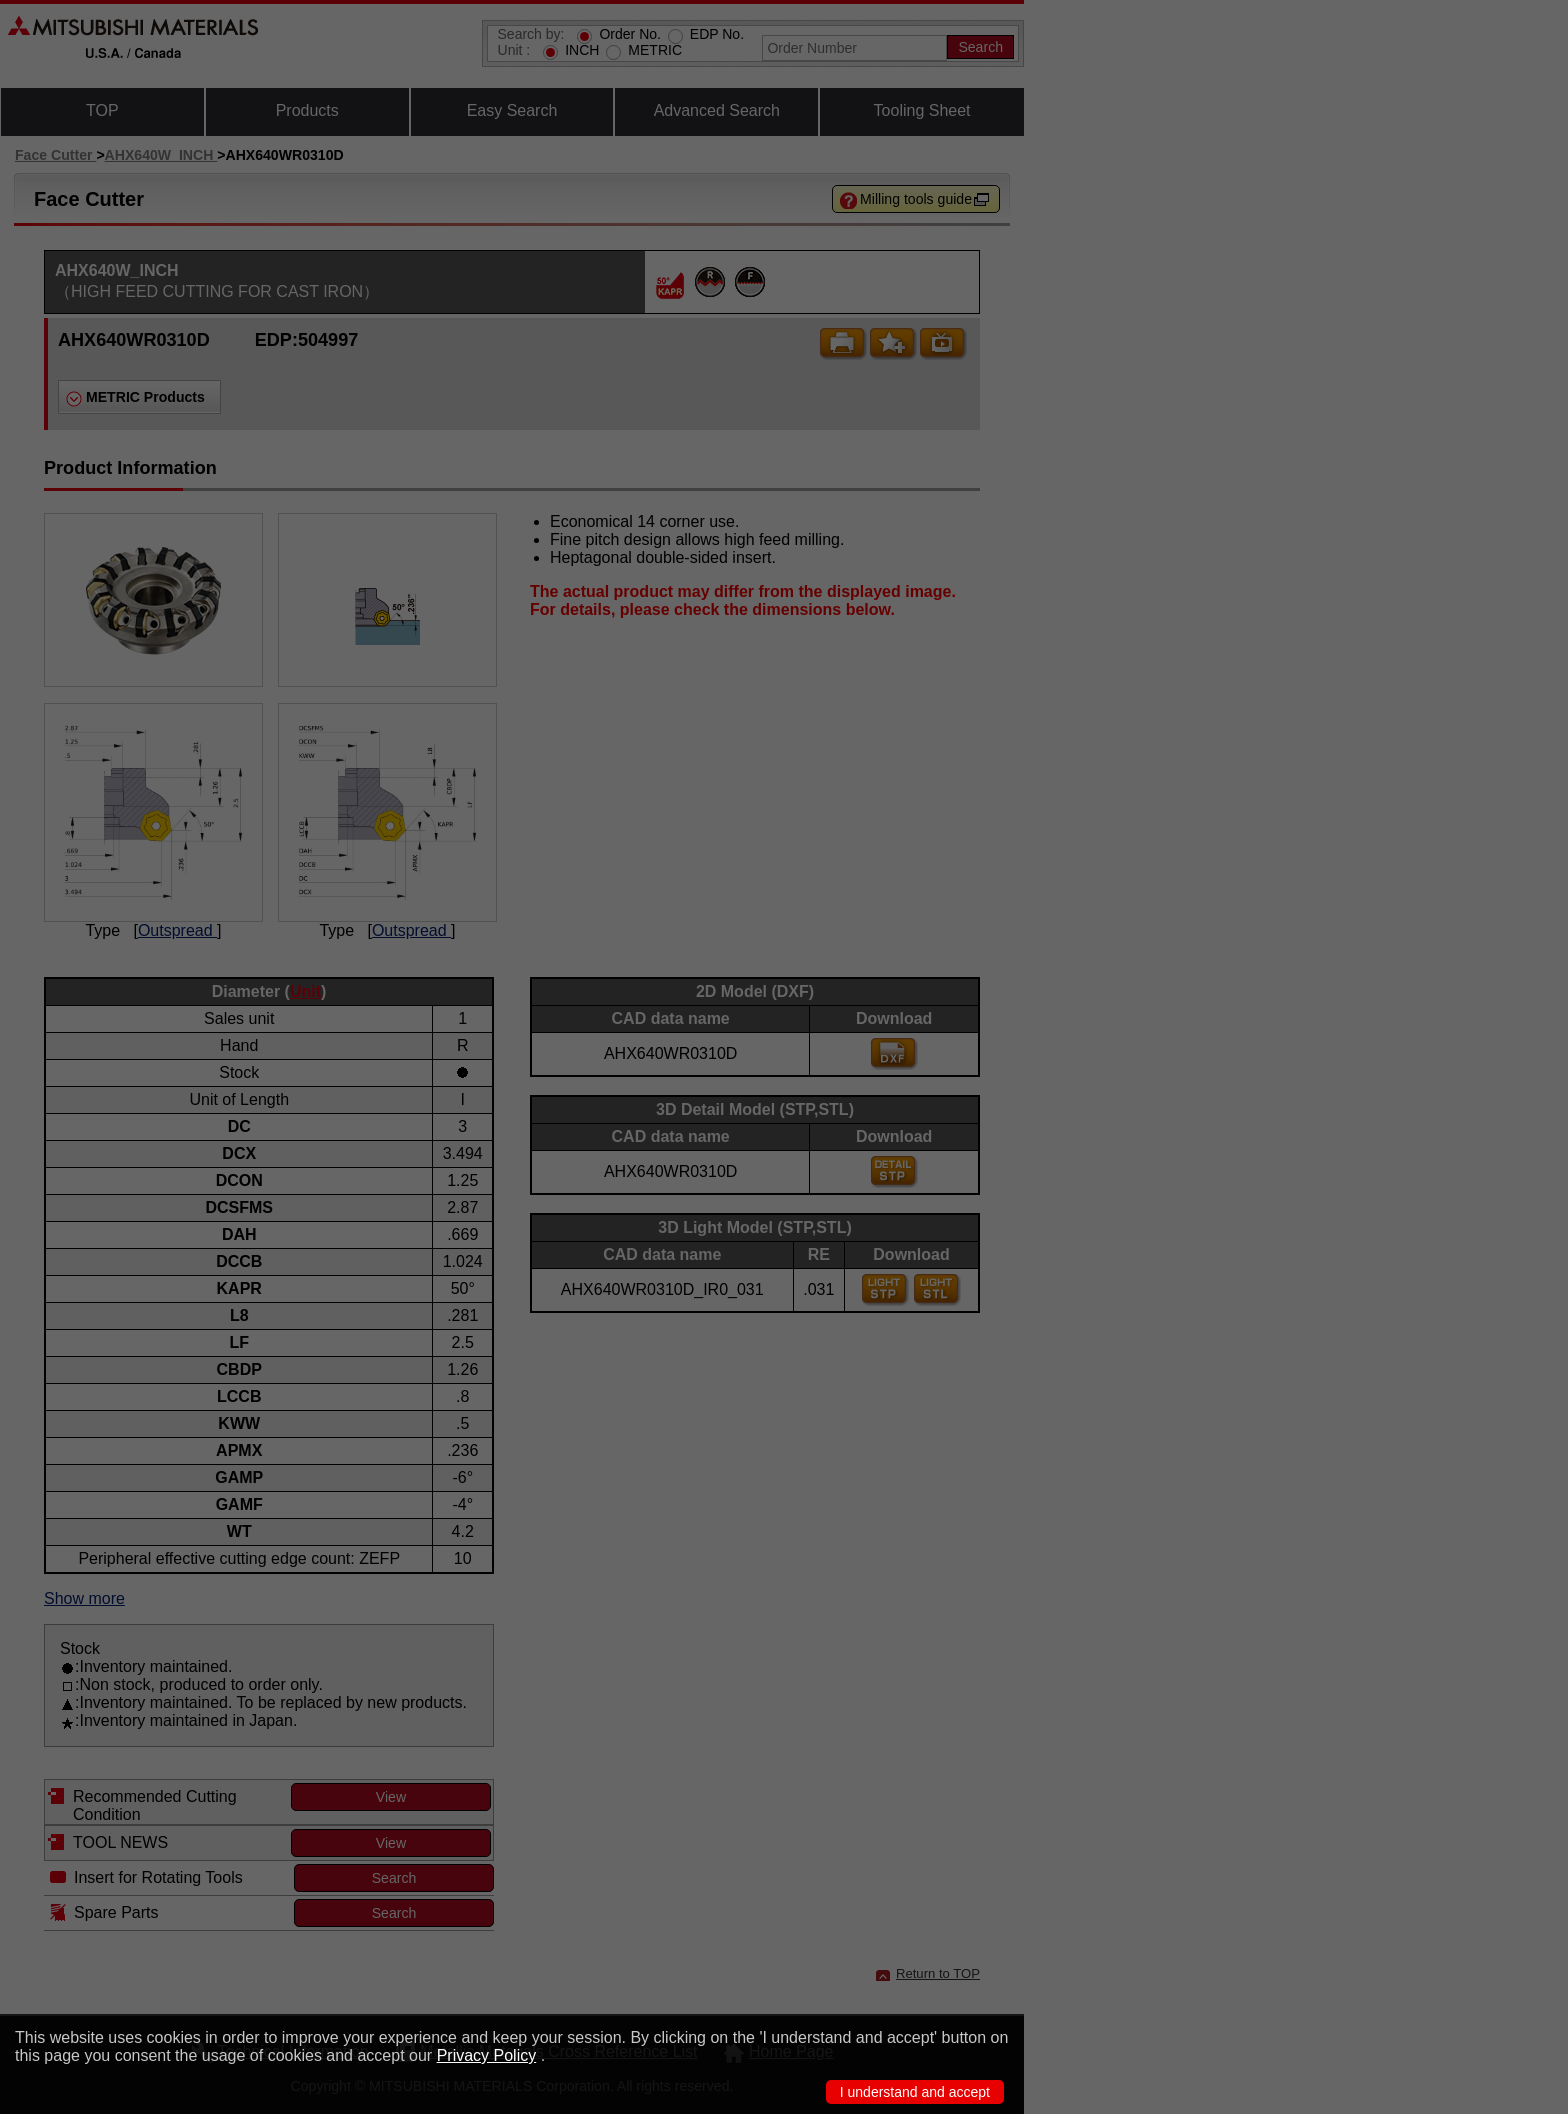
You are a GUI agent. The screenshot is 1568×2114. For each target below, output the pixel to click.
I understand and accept (915, 2092)
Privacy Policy (487, 2055)
